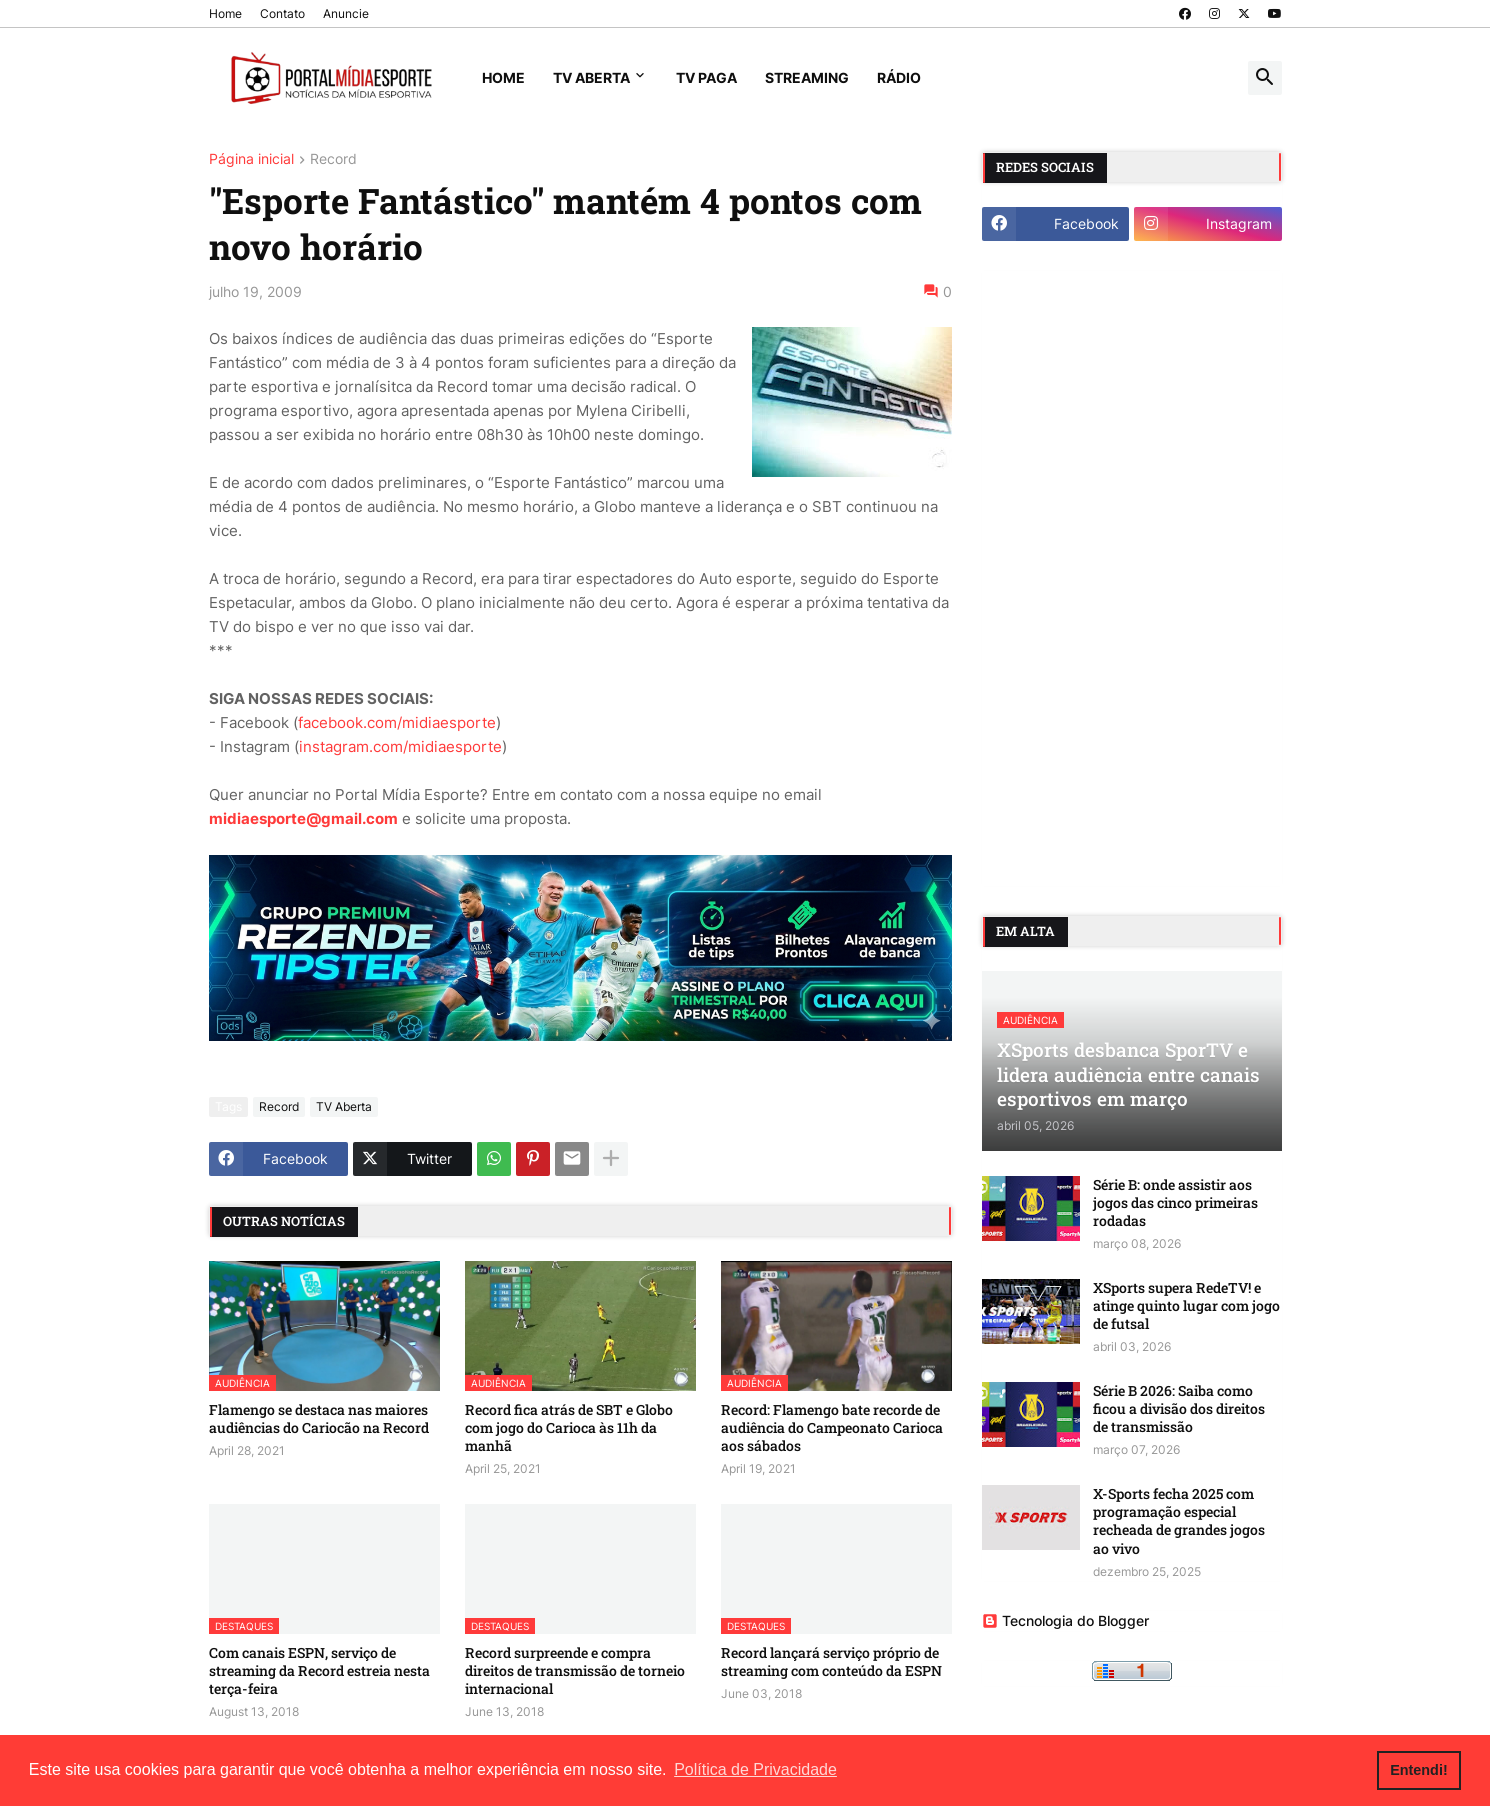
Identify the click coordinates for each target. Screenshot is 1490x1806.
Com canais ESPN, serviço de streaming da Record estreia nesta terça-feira (319, 1671)
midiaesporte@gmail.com (303, 818)
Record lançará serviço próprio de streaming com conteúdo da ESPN (831, 1662)
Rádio (899, 77)
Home (225, 13)
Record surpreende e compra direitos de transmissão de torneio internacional (575, 1671)
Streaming (807, 77)
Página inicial (251, 159)
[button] (1265, 78)
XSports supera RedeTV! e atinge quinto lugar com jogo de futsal (1186, 1306)
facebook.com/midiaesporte (397, 722)
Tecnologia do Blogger (1065, 1620)
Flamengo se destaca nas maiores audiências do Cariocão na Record (319, 1419)
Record (333, 159)
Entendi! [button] (1419, 1770)
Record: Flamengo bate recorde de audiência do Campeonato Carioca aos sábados (832, 1428)
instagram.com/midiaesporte (400, 746)
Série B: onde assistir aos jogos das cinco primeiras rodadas (1175, 1203)
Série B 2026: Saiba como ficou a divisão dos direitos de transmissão (1179, 1409)
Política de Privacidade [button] (755, 1769)
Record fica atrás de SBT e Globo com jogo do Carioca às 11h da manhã (569, 1428)
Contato (282, 13)
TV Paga (706, 77)
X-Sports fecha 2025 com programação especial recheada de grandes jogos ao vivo (1179, 1521)
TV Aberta (591, 77)
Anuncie (346, 13)
